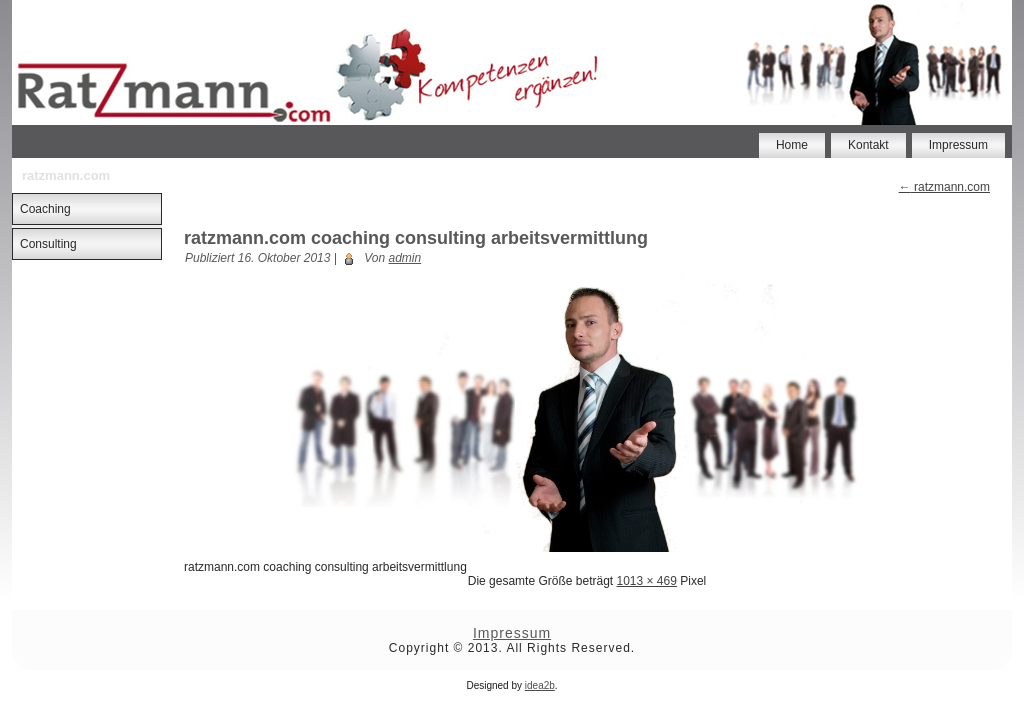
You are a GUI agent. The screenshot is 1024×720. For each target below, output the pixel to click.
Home (792, 145)
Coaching (45, 209)
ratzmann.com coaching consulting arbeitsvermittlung (416, 238)
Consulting (48, 244)
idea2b (540, 685)
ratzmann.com (944, 187)
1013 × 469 (646, 581)
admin (404, 258)
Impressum (958, 145)
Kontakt (868, 145)
